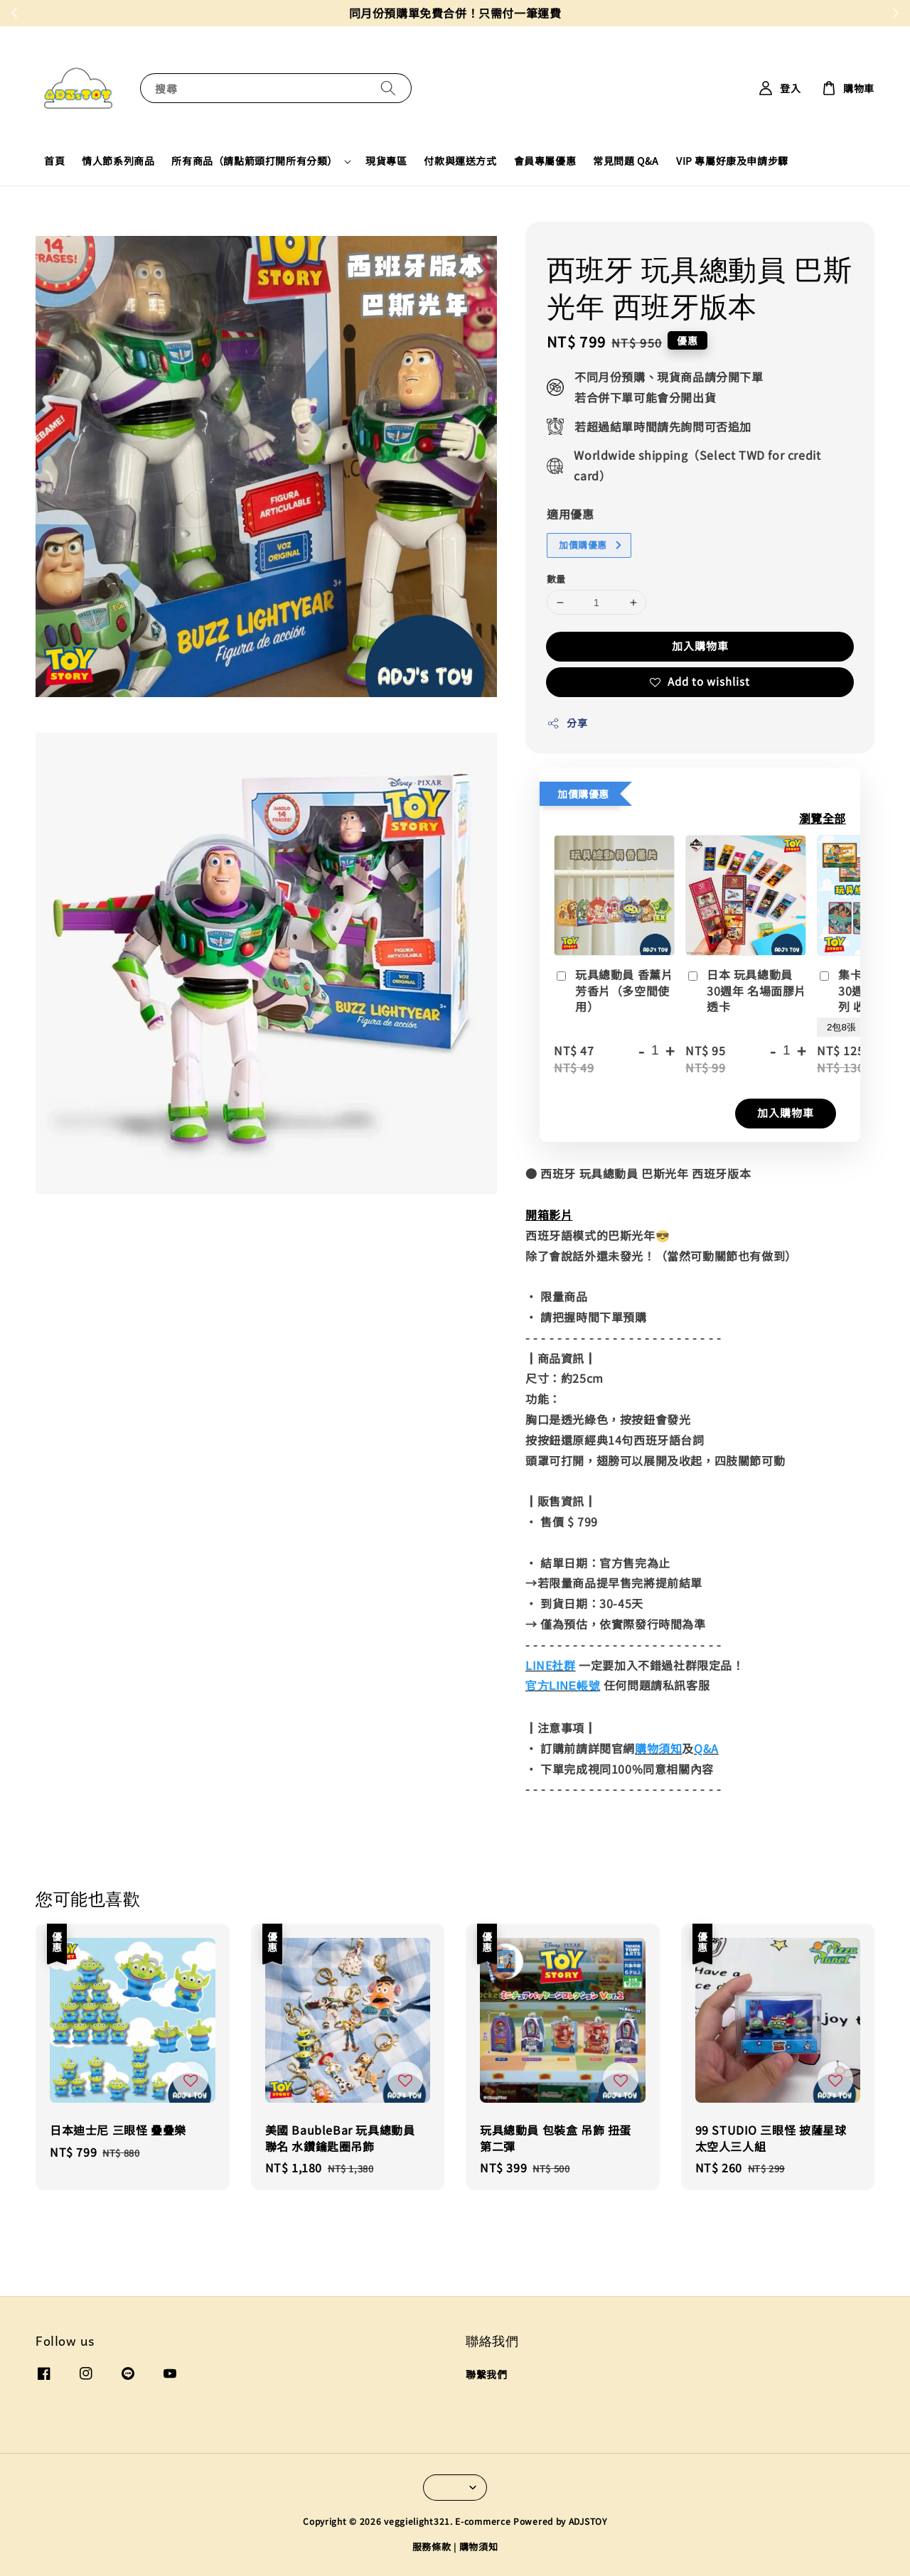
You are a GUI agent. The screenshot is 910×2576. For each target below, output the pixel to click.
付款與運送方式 (460, 160)
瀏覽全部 (822, 817)
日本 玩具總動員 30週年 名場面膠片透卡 (745, 990)
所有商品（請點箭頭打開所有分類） (254, 160)
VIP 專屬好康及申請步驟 (732, 160)
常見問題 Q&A (626, 160)
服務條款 (431, 2546)
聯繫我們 (486, 2374)
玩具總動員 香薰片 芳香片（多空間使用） (613, 990)
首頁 (54, 160)
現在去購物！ (551, 12)
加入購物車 (700, 645)
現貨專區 (386, 160)
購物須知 (478, 2546)
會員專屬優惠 (545, 160)
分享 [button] (567, 723)
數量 (556, 579)
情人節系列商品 (118, 160)
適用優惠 (570, 513)
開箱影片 (548, 1214)
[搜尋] (388, 88)
